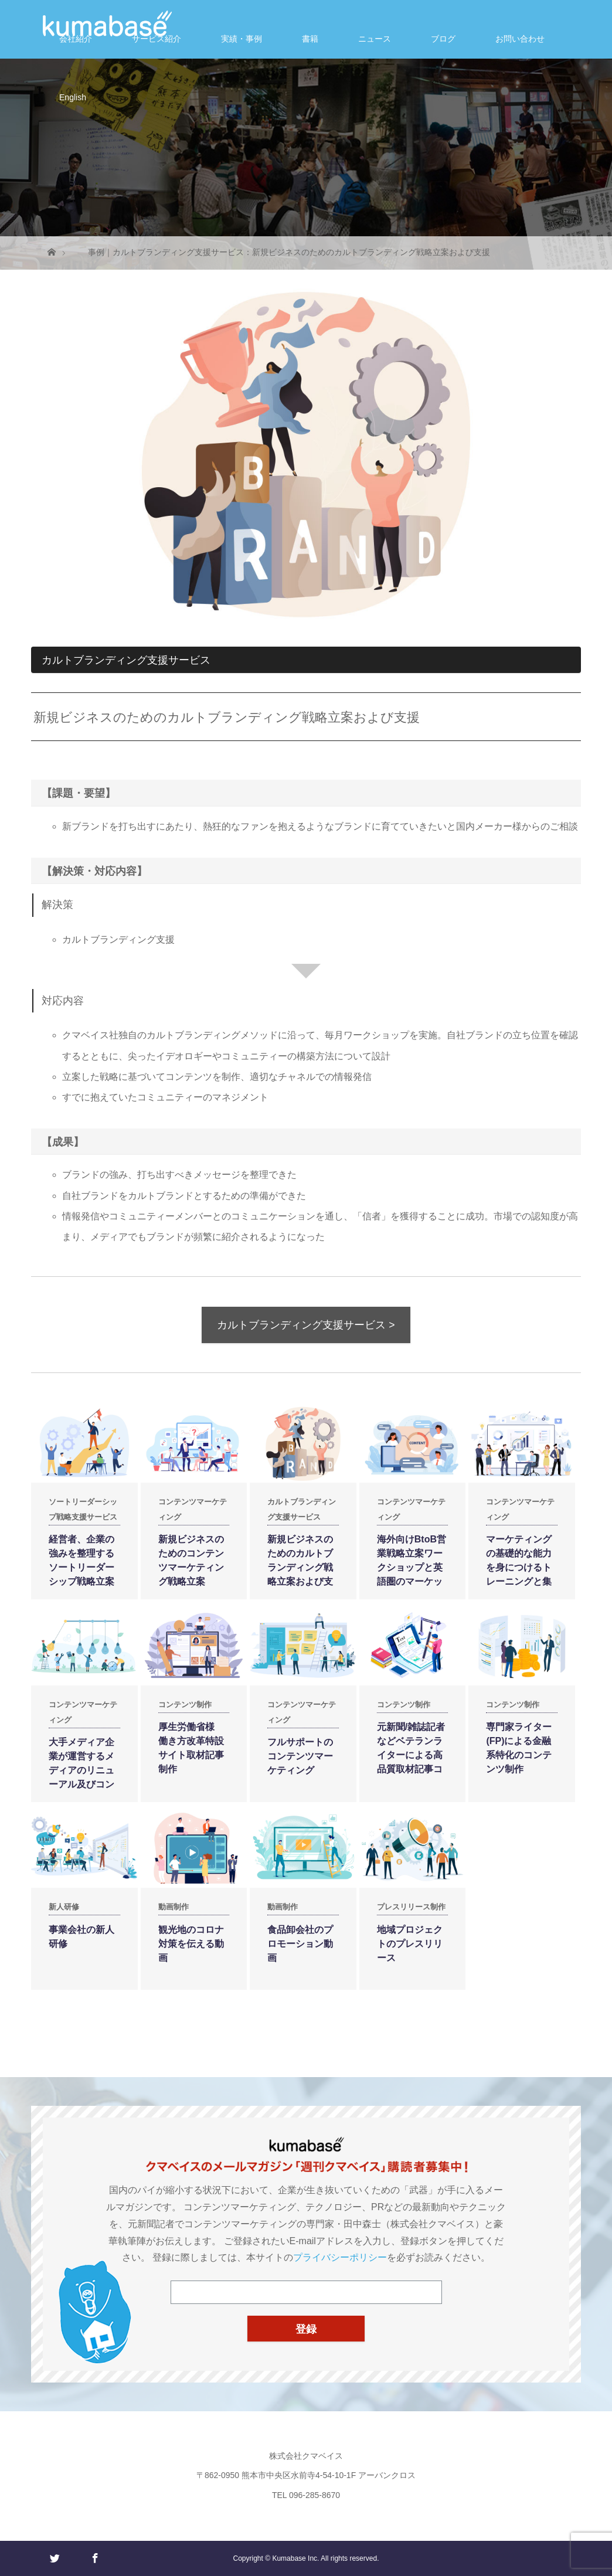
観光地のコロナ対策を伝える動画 (191, 1944)
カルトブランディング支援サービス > (306, 1325)
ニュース (374, 38)
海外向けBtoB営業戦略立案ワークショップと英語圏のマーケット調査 (411, 1567)
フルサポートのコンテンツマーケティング (300, 1756)
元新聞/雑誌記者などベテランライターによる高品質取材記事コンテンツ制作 (411, 1755)
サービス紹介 (156, 38)
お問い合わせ (520, 38)
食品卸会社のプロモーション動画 (300, 1944)
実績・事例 (241, 38)
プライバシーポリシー (340, 2257)
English (72, 97)
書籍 (310, 38)
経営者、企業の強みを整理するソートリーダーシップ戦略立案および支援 (81, 1567)
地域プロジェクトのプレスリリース (410, 1944)
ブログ (443, 38)
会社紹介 (75, 38)
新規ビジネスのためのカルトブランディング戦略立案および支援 (300, 1567)
